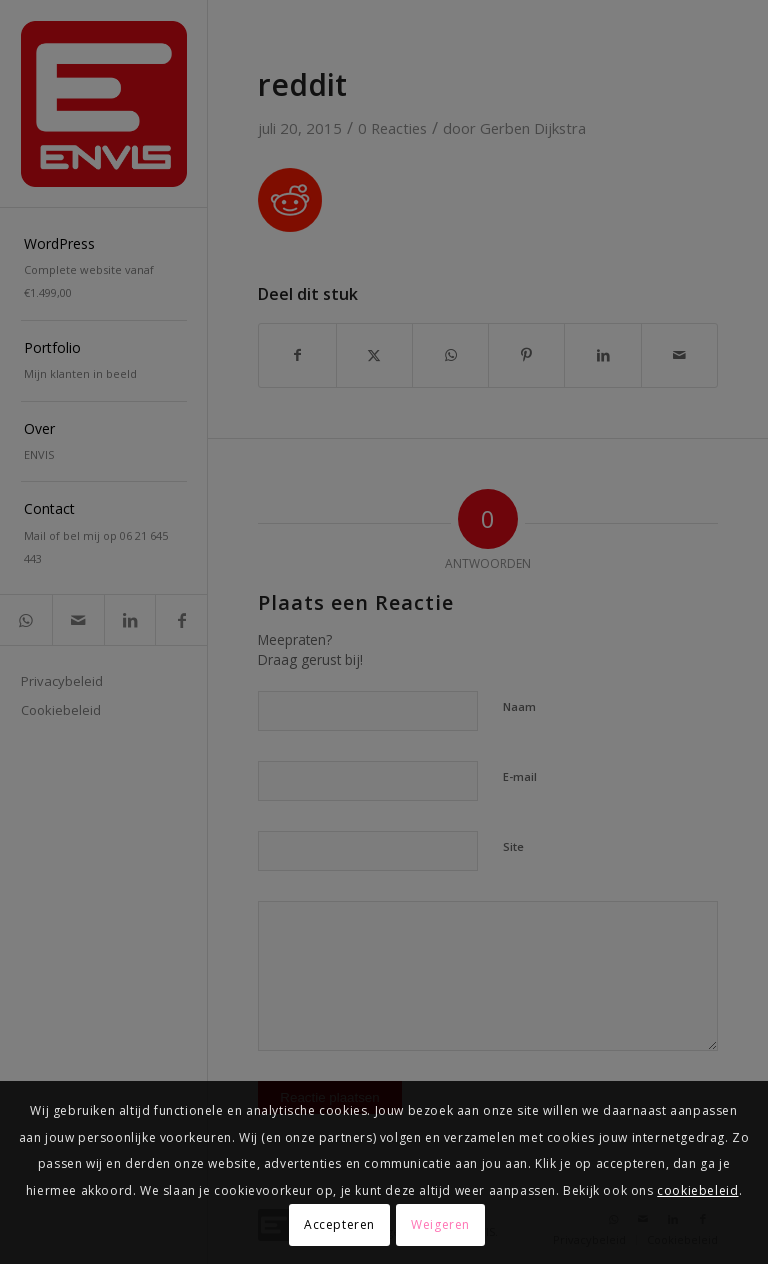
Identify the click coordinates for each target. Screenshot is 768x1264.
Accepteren (339, 1224)
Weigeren (440, 1224)
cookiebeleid (697, 1190)
